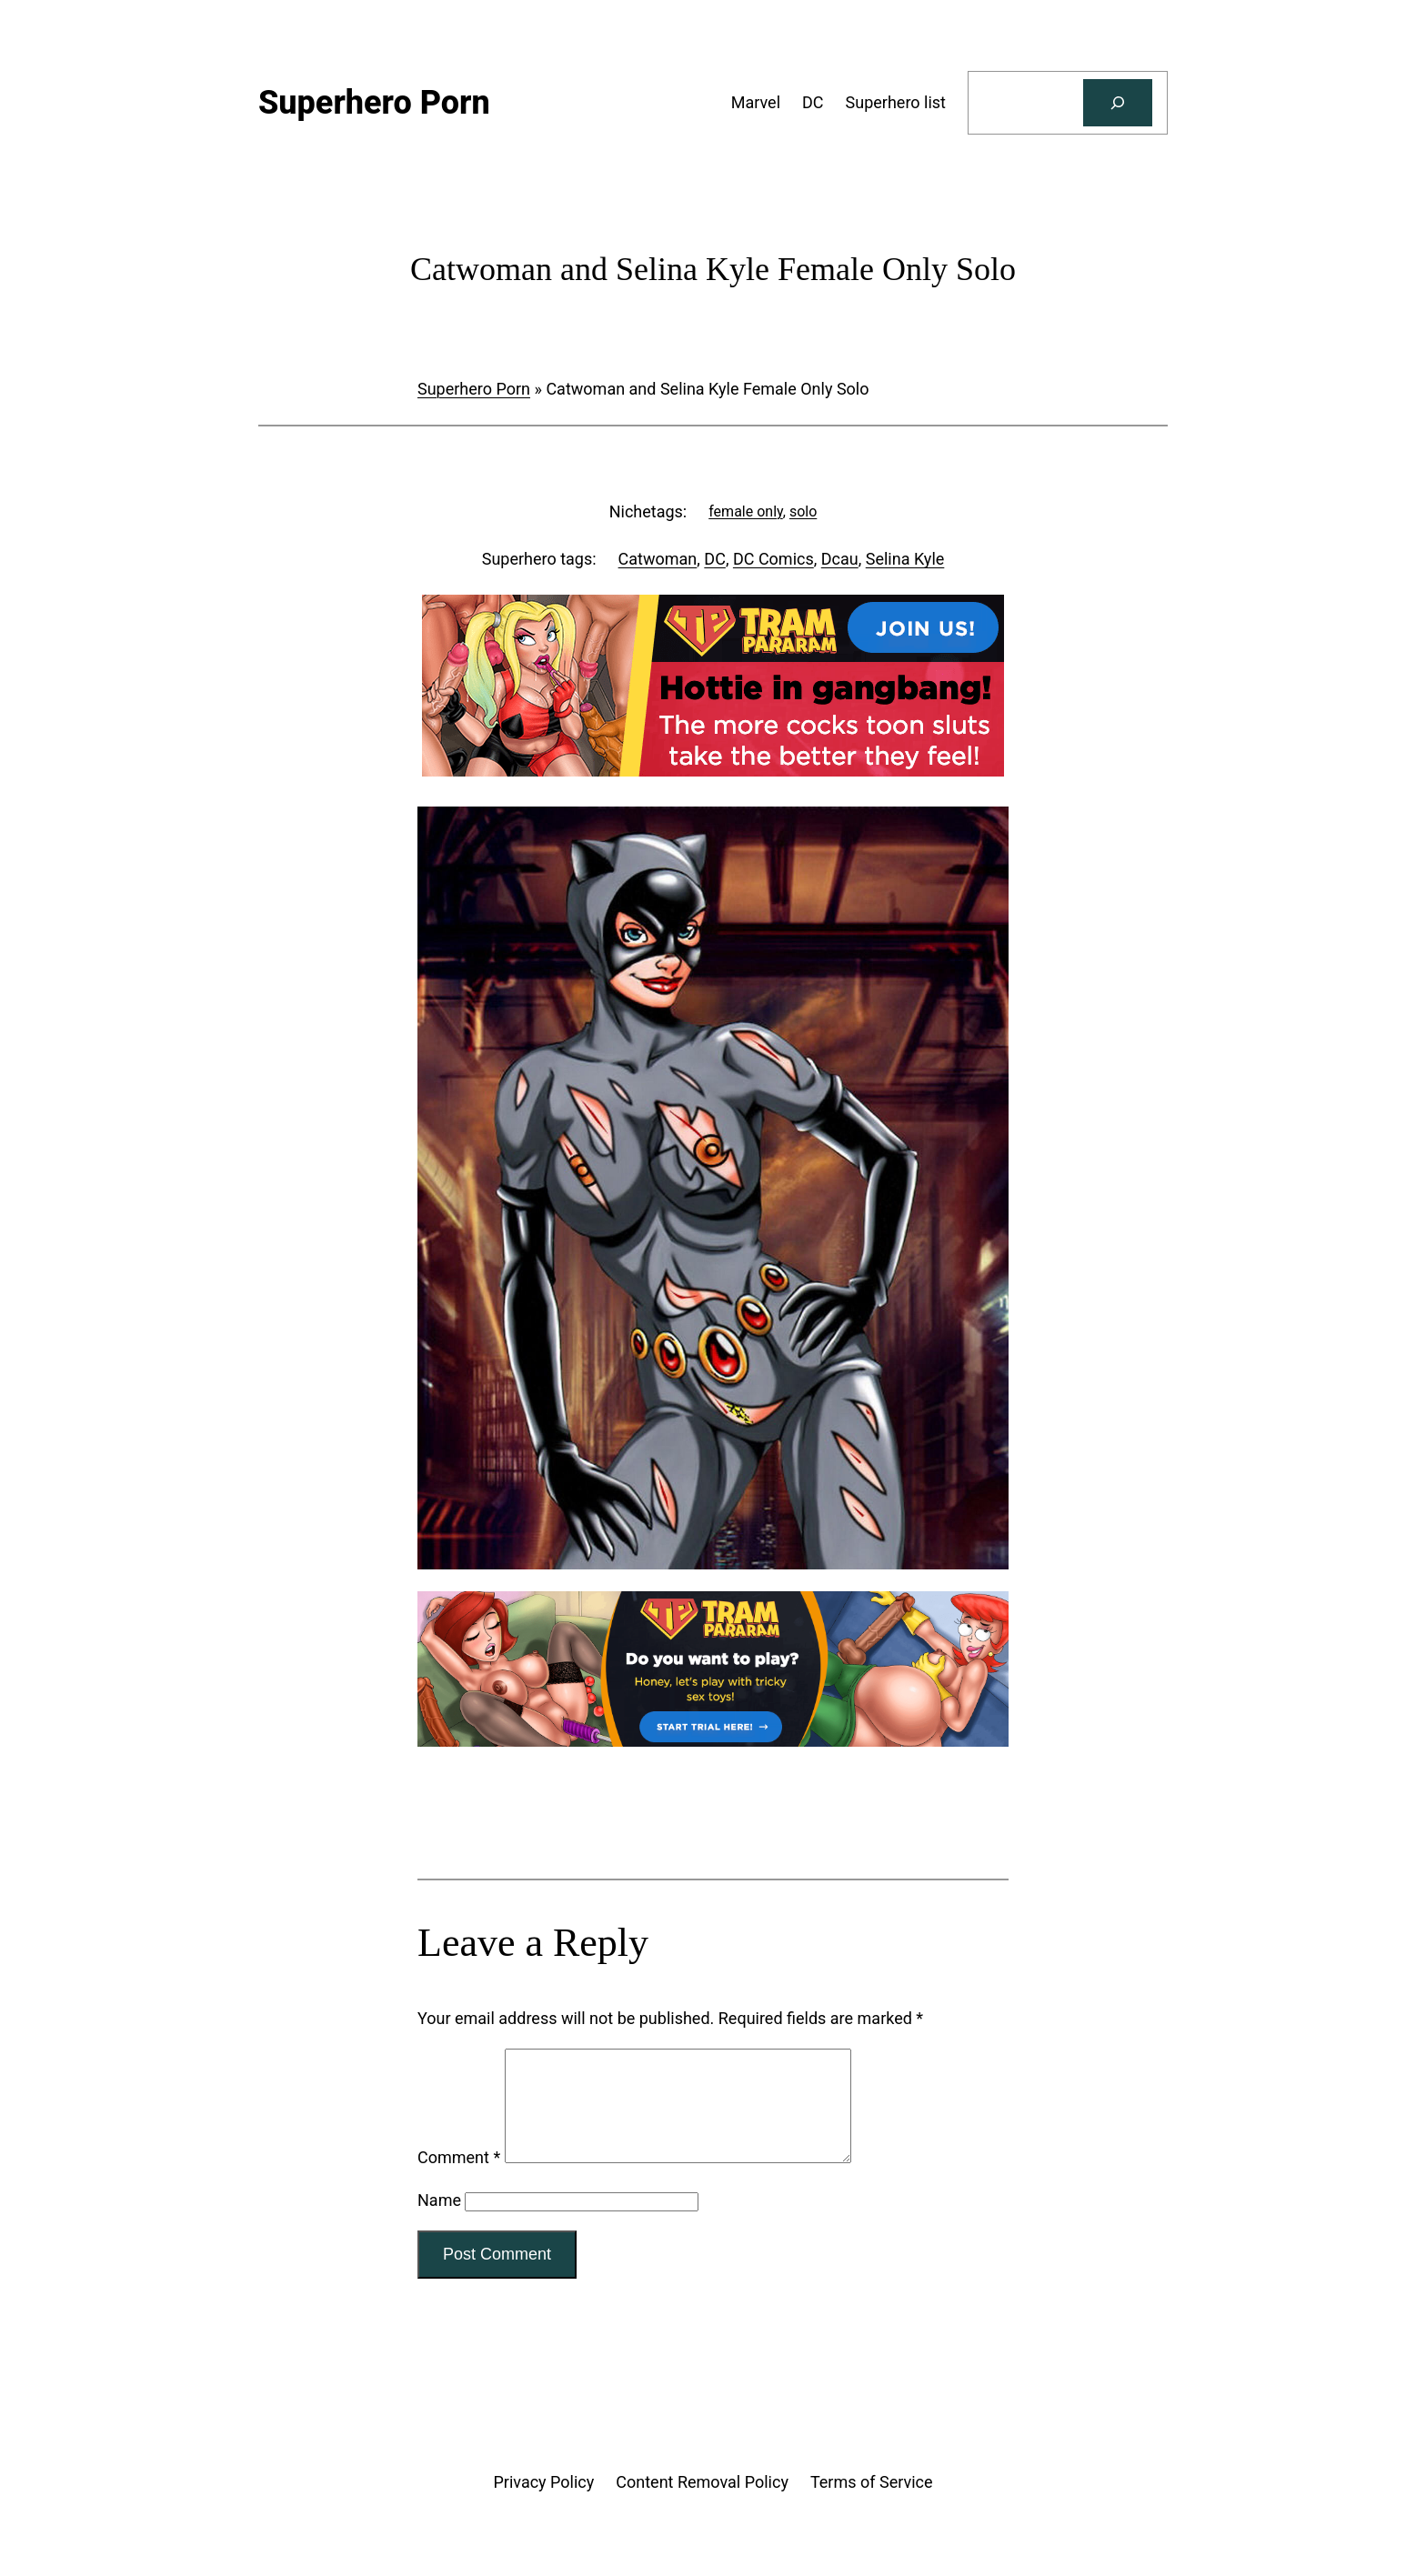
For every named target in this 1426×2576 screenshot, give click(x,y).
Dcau (840, 558)
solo (803, 511)
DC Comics (773, 558)
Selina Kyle (905, 558)
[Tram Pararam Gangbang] (713, 770)
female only (745, 511)
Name (439, 2221)
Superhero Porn (473, 388)
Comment (458, 2179)
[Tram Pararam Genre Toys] (713, 1740)
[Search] (1117, 102)
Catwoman (658, 558)
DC (715, 558)
